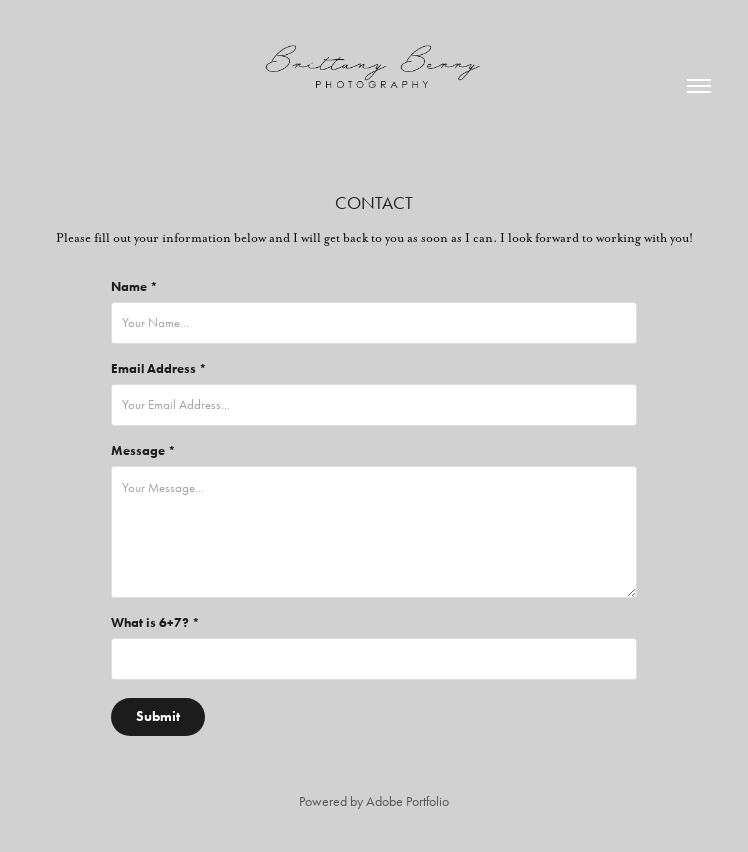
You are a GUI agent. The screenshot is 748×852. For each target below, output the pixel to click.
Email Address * (159, 369)
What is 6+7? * (155, 623)
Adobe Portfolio (407, 801)
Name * (134, 287)
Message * (143, 451)
